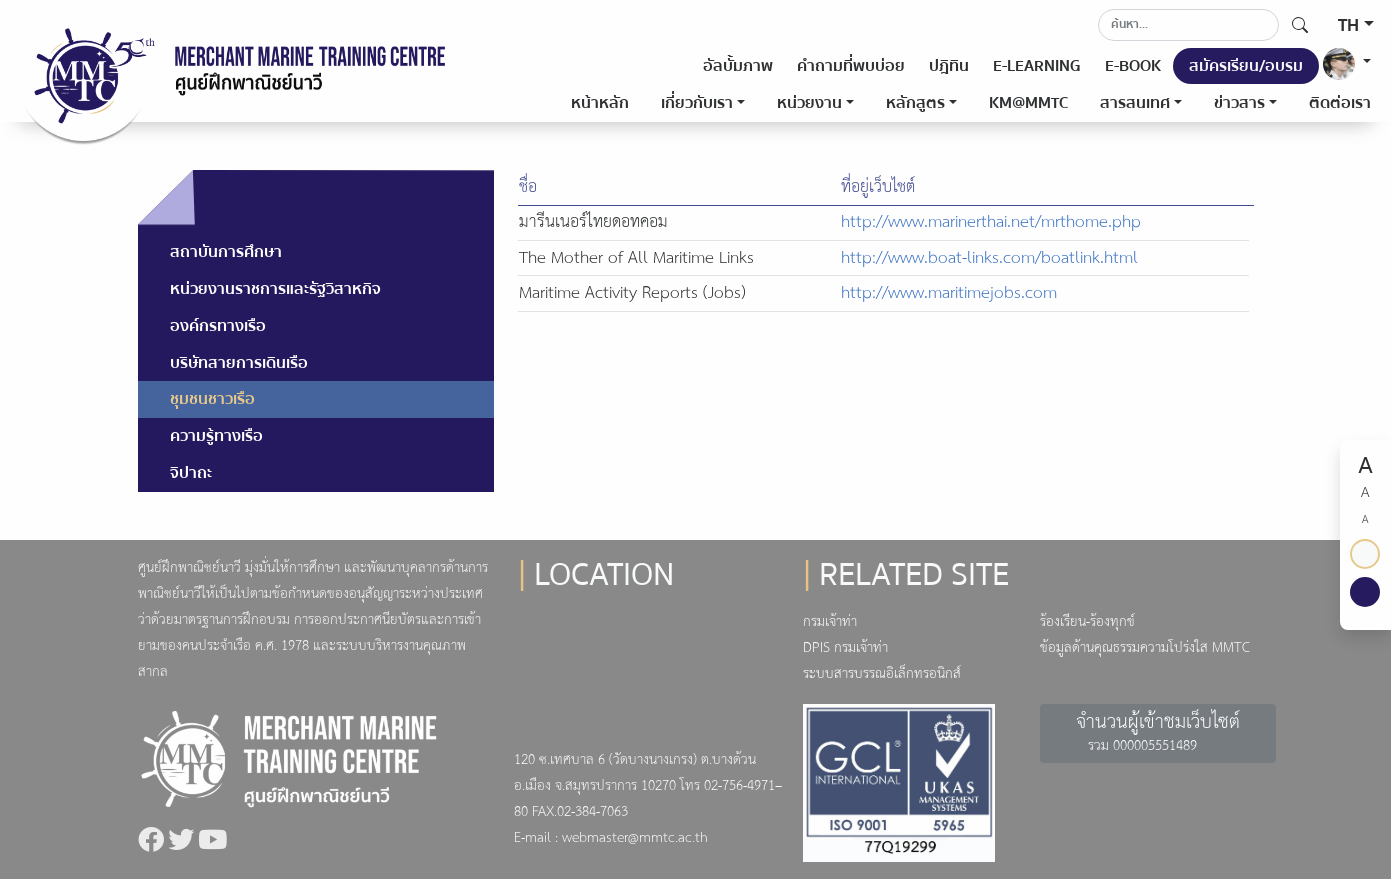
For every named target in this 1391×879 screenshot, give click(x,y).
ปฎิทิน (949, 66)
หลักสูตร (915, 103)
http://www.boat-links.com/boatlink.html (989, 258)
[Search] (1188, 25)
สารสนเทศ (1135, 103)
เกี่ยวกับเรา (697, 103)
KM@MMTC (1028, 103)
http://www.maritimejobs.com (949, 293)
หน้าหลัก (600, 103)
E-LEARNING (1037, 66)
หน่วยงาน (809, 103)
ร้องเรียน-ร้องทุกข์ (1087, 622)
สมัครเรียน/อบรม (1246, 66)
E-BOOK (1133, 66)
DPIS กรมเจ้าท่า (845, 648)
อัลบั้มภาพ (738, 66)
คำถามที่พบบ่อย (851, 66)
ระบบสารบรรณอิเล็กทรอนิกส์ (882, 674)
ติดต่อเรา (1340, 103)
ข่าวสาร (1239, 103)
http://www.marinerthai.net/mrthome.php (991, 222)
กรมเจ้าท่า (830, 622)
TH (1348, 25)
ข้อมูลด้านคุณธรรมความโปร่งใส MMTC (1145, 648)
